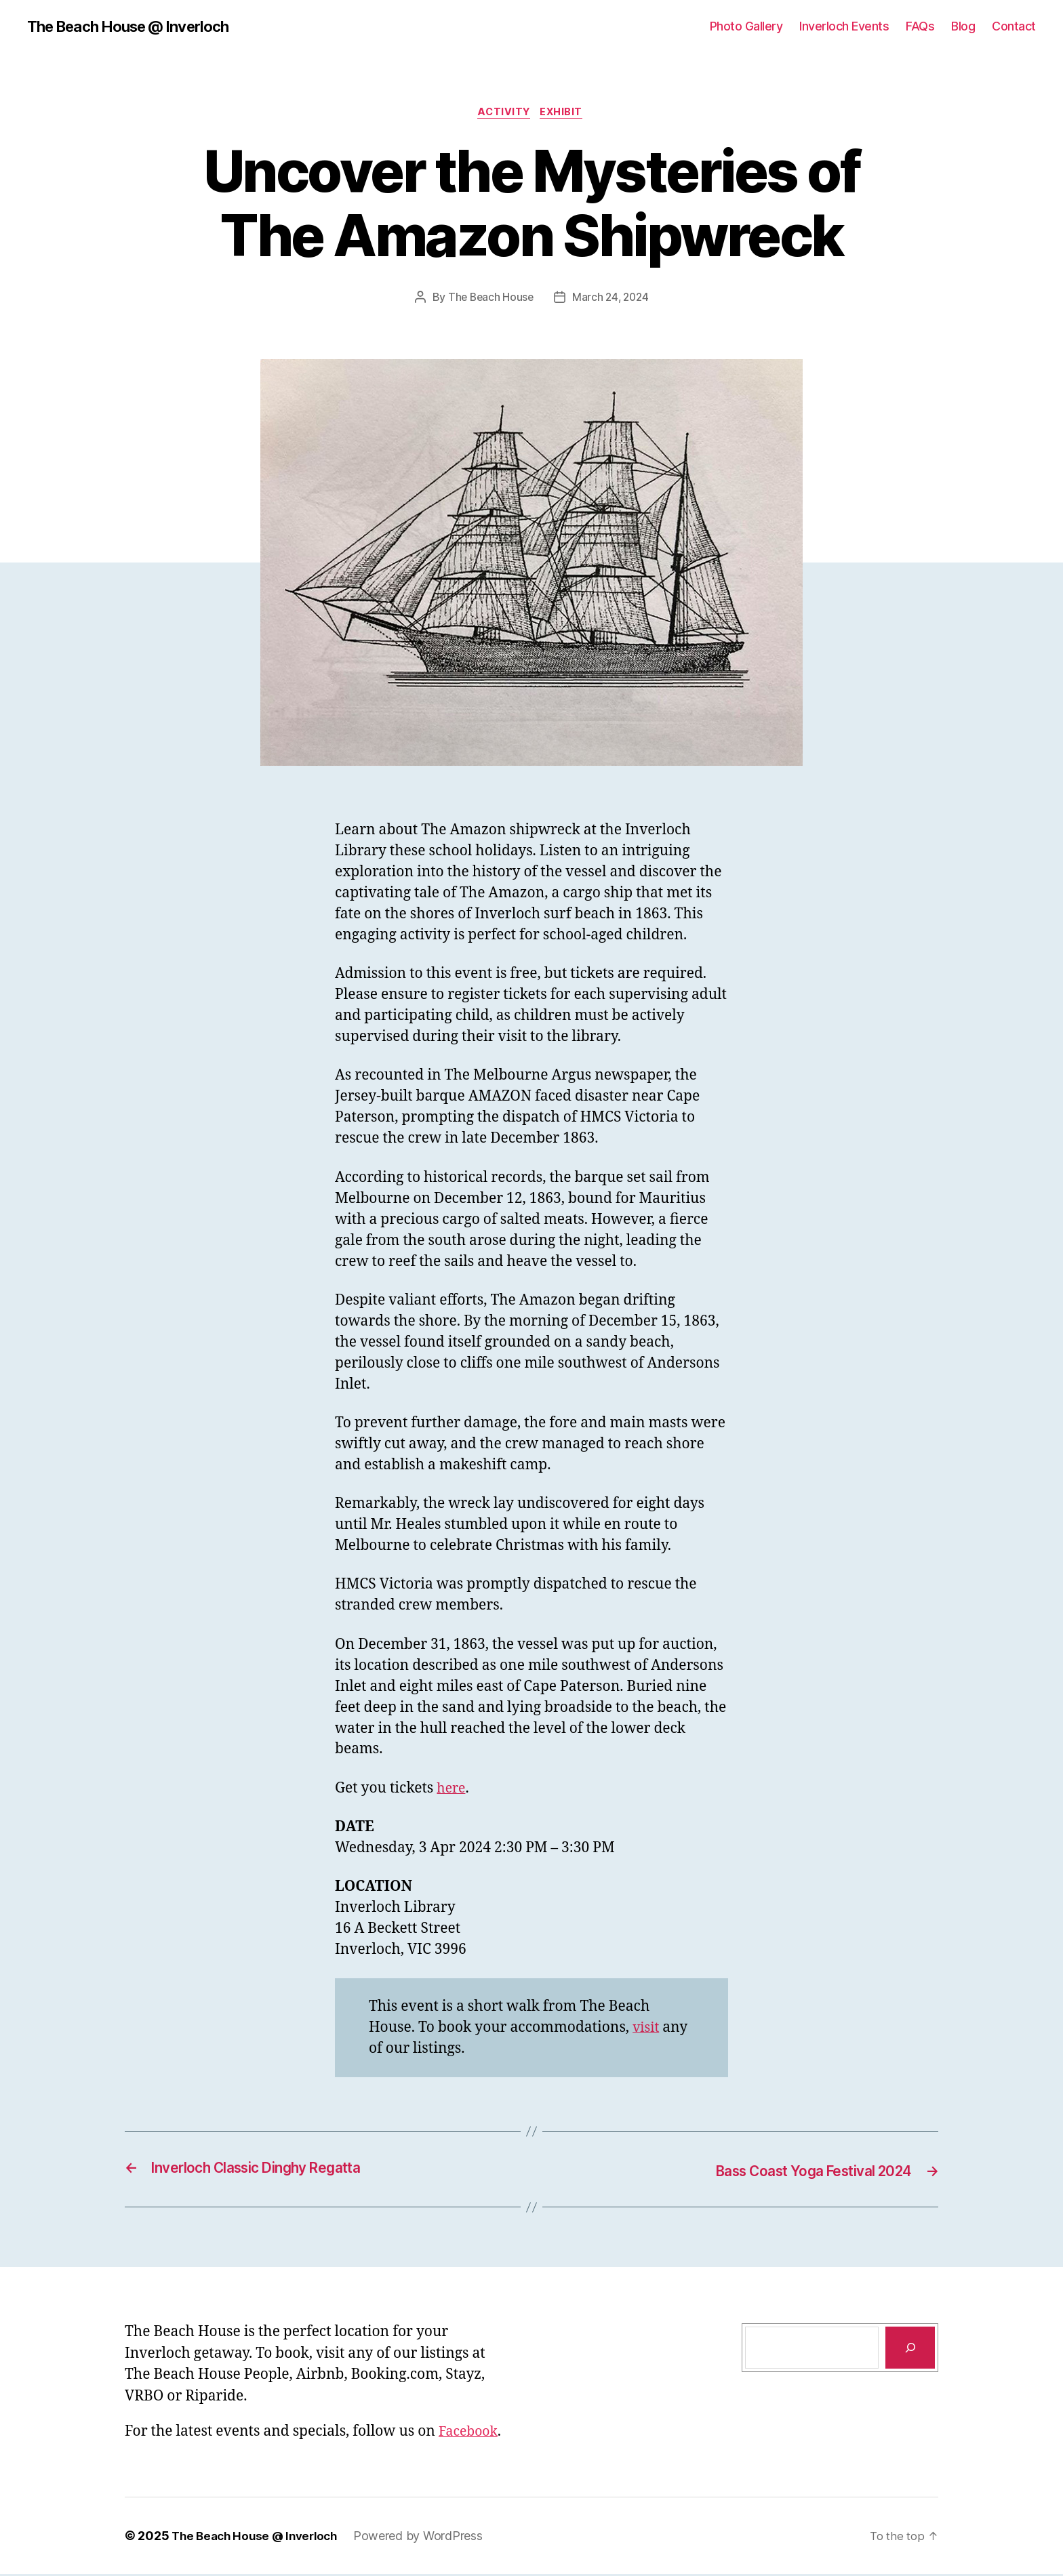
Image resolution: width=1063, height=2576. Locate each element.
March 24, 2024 (611, 300)
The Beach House (489, 300)
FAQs (920, 27)
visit (647, 2031)
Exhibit (565, 114)
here (452, 1791)
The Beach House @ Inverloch (137, 27)
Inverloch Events (844, 27)
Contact (1014, 27)
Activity (502, 114)
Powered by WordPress (428, 2538)
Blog (963, 27)
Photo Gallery (746, 27)
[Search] (910, 2350)
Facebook (470, 2434)
